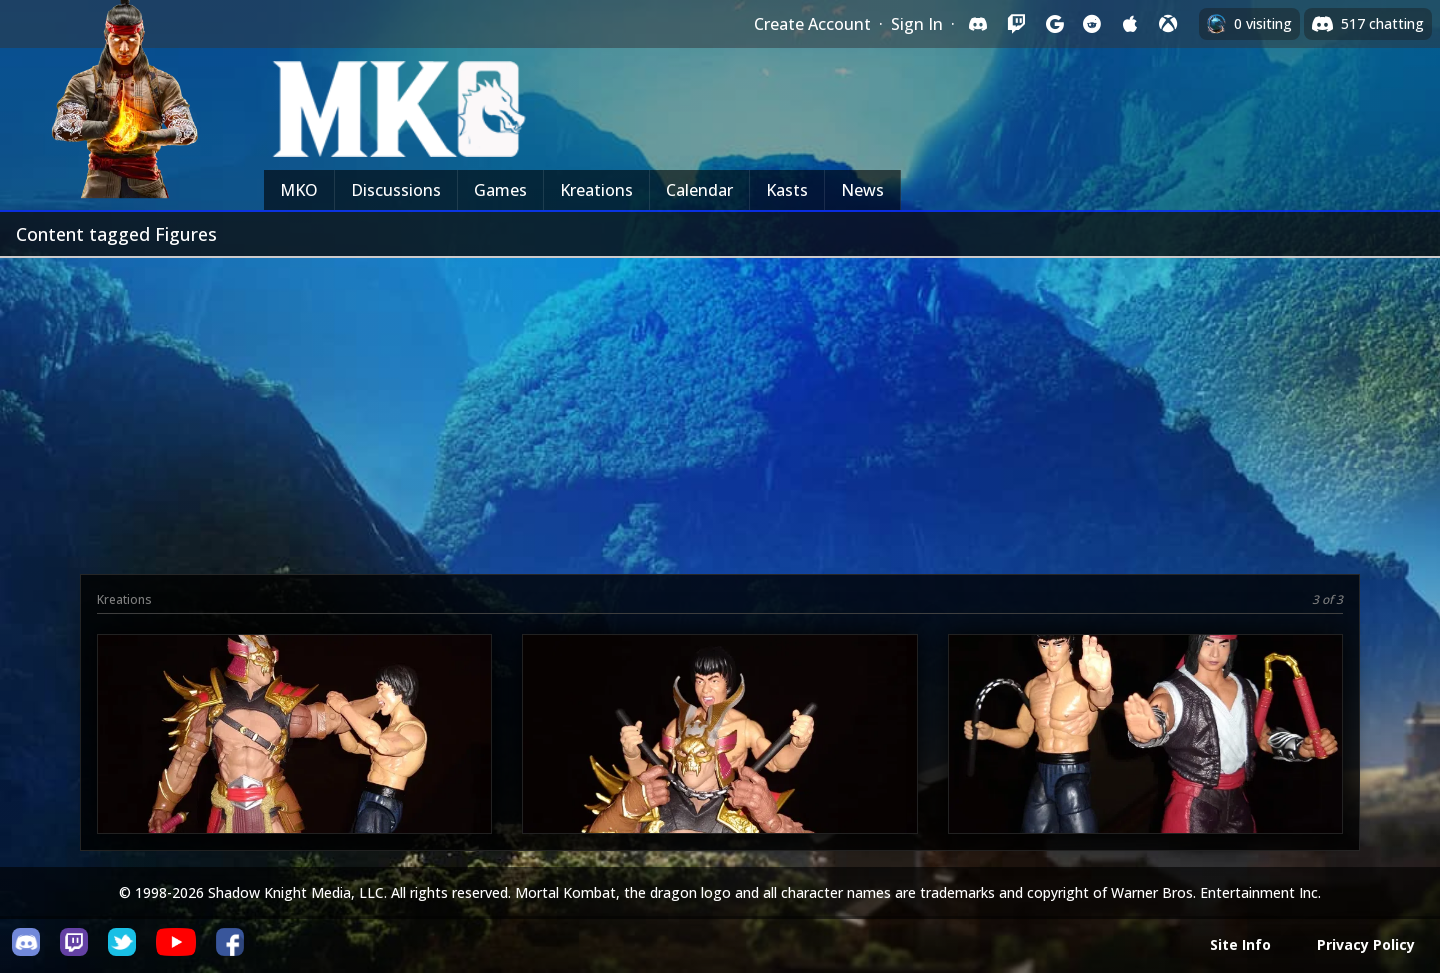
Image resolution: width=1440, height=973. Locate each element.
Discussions (396, 190)
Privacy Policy (1366, 944)
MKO (299, 190)
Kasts (787, 190)
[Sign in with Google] (1054, 24)
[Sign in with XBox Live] (1168, 24)
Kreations (596, 190)
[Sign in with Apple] (1130, 24)
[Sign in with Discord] (978, 24)
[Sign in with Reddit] (1092, 24)
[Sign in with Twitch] (1016, 24)
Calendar (699, 190)
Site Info (1240, 944)
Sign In (917, 24)
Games (500, 190)
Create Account (812, 24)
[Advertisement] (720, 408)
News (862, 190)
